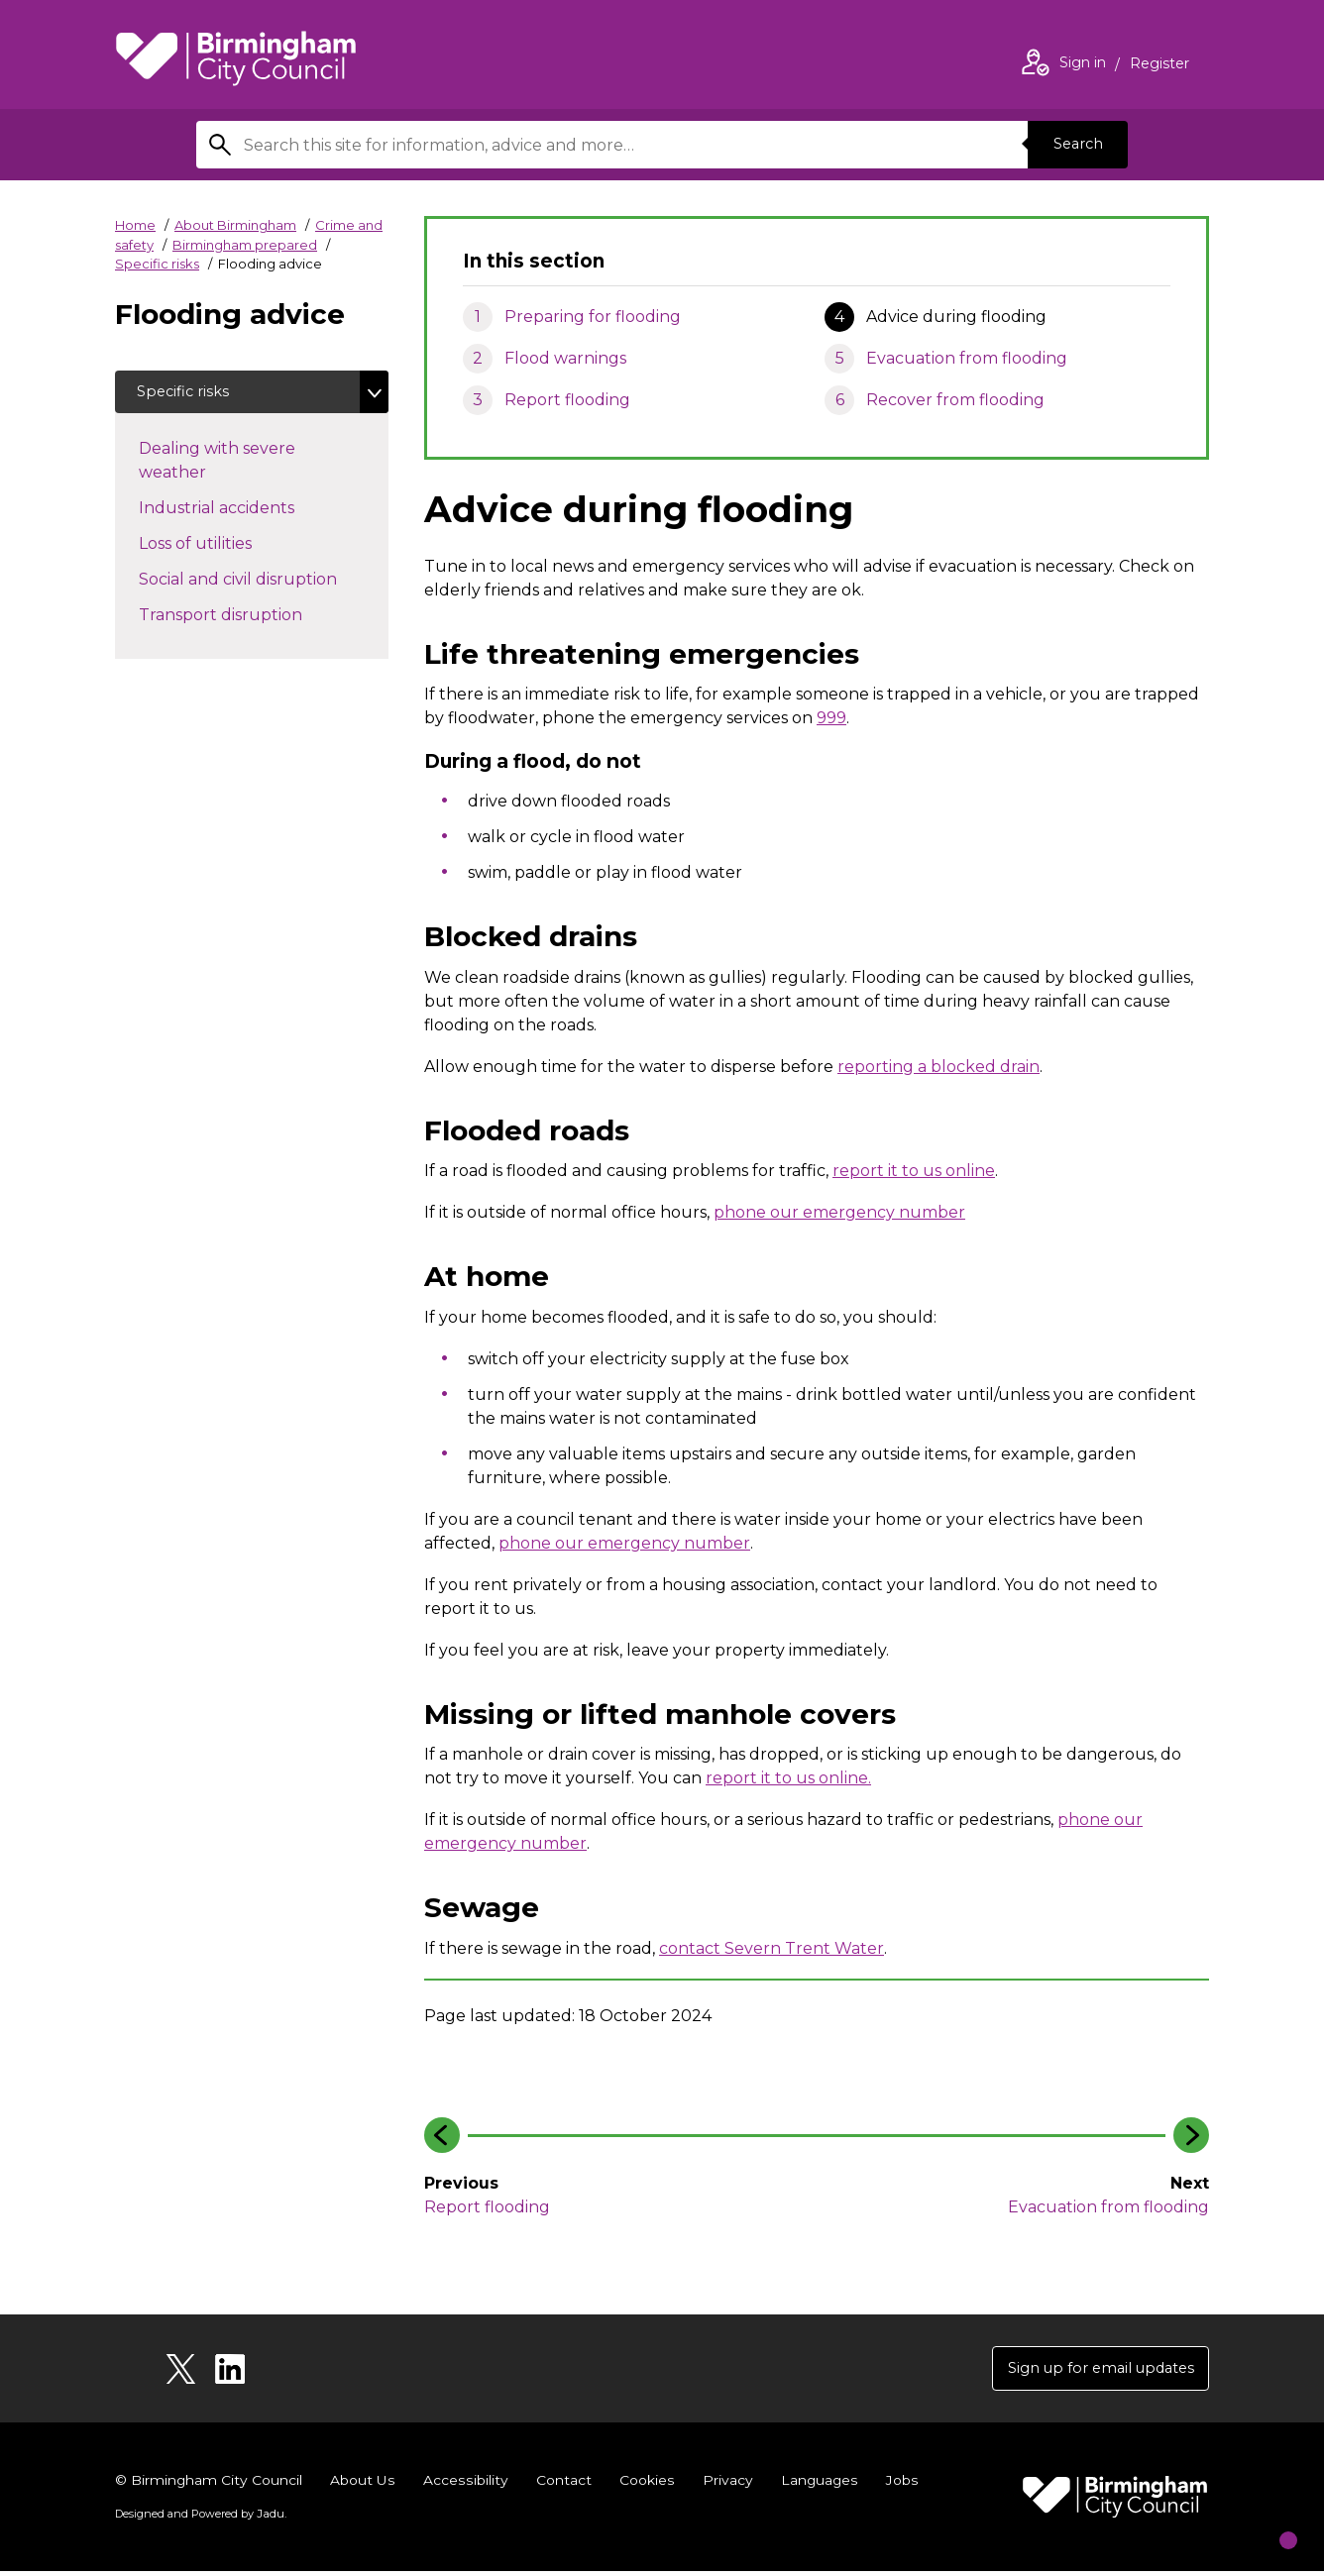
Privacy (725, 2485)
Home (135, 225)
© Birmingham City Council (209, 2485)
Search (1072, 144)
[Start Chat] (1270, 2522)
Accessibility (464, 2485)
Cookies (644, 2485)
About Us (363, 2485)
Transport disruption (240, 618)
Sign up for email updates (1089, 2370)
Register (1159, 65)
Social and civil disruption (258, 582)
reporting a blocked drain (938, 1066)
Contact (562, 2485)
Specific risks (157, 263)
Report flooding (567, 399)
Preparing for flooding (592, 316)
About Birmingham (235, 225)
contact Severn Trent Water (771, 1948)
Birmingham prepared (244, 245)
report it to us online (913, 1170)
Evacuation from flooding (966, 358)
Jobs (900, 2485)
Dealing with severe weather (217, 465)
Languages (817, 2485)
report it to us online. (788, 1778)
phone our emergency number (839, 1212)
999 (831, 717)
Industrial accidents (236, 511)
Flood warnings (565, 358)
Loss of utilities (215, 547)
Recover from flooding (955, 399)
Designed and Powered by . (199, 2517)
